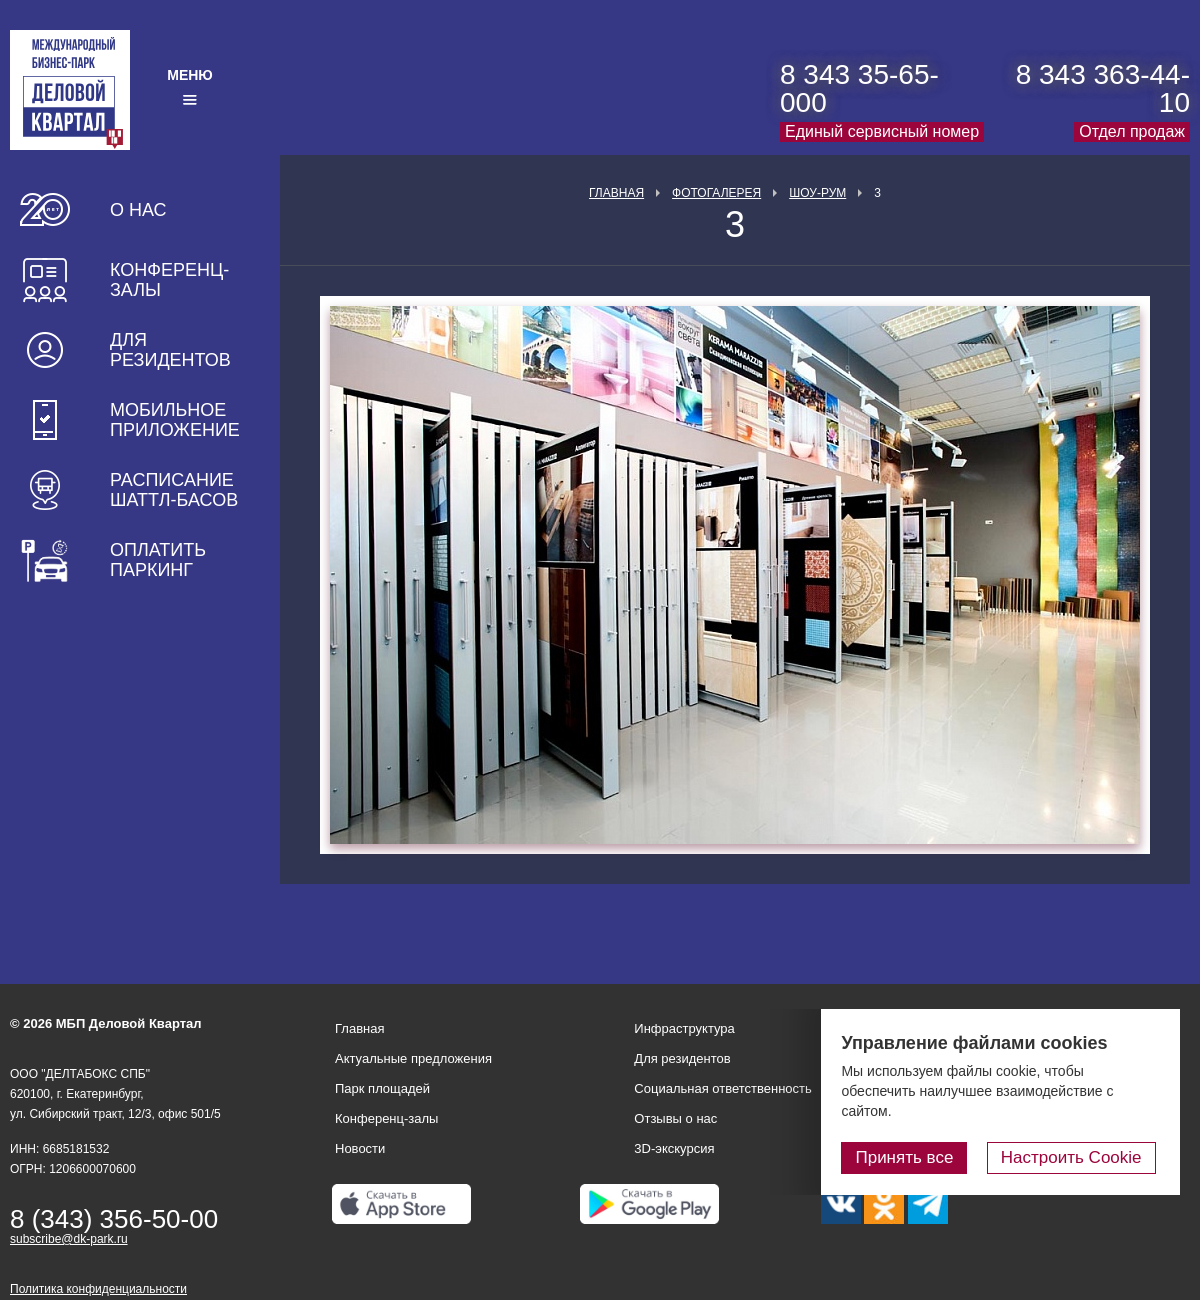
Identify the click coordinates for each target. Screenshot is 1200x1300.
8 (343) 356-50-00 (114, 1219)
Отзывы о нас (675, 1118)
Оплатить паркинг (158, 560)
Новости (360, 1148)
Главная (616, 193)
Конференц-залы (169, 280)
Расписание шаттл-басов (174, 490)
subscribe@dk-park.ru (69, 1239)
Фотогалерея (716, 193)
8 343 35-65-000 (859, 88)
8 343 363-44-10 (1103, 88)
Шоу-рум (817, 193)
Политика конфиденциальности (98, 1289)
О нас (138, 210)
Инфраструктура (684, 1028)
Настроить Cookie (1075, 1157)
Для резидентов (170, 350)
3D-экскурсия (674, 1148)
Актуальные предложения (413, 1058)
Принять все (913, 1157)
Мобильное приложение (175, 420)
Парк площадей (382, 1088)
